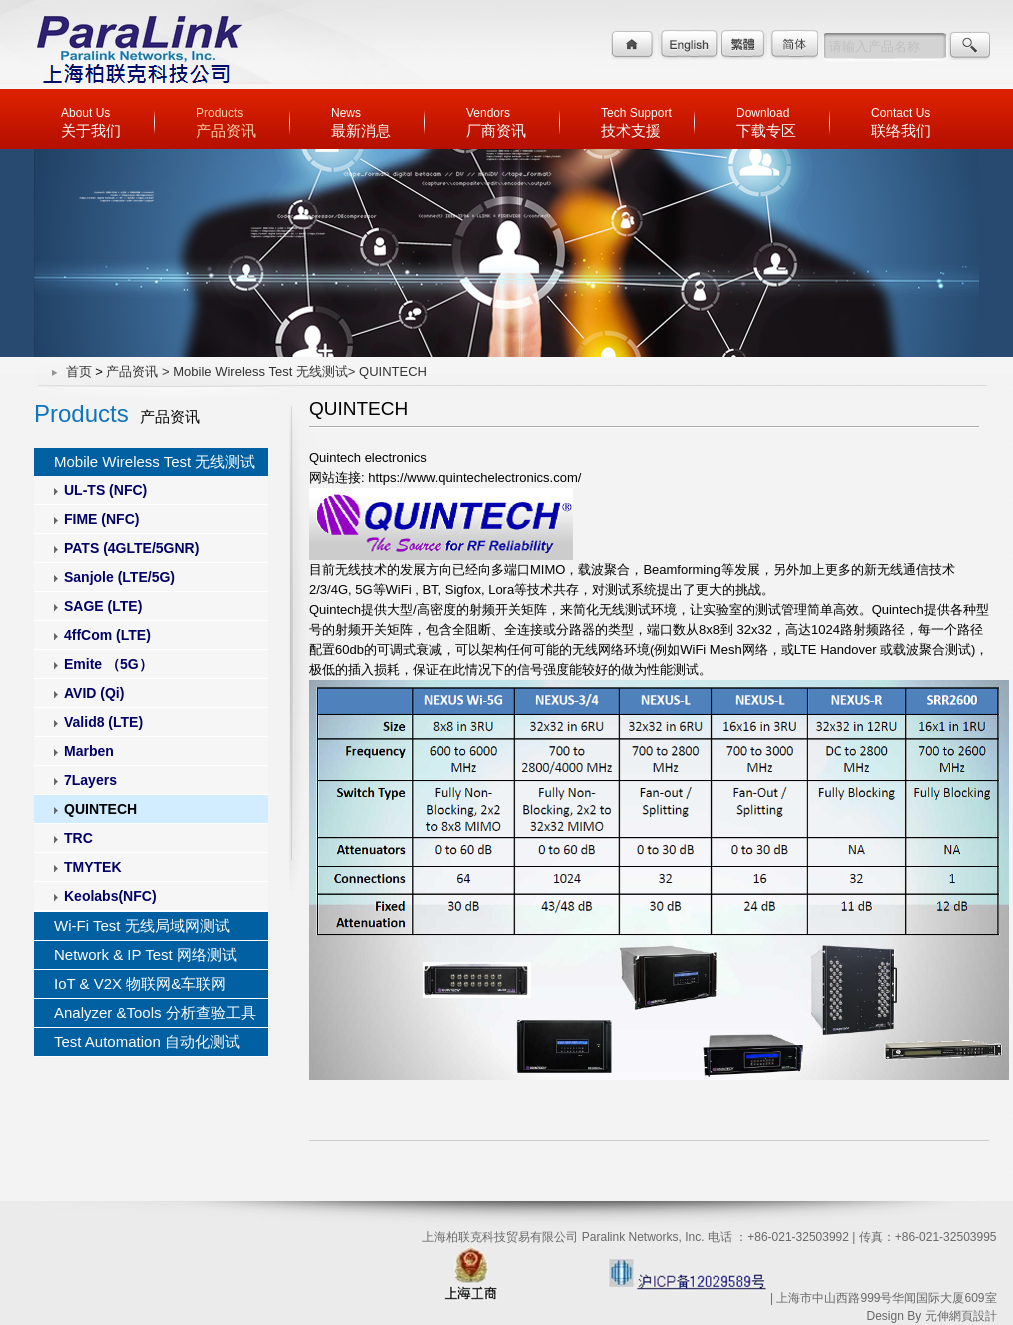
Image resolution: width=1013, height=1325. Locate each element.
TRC (78, 838)
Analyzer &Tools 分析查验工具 (155, 1012)
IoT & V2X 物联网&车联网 (140, 983)
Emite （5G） (108, 664)
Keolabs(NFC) (110, 896)
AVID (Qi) (94, 693)
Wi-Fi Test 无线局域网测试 (142, 925)
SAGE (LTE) (103, 606)
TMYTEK (93, 867)
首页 (79, 371)
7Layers (90, 780)
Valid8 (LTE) (103, 722)
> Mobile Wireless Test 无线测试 (255, 371)
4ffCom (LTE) (107, 635)
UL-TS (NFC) (105, 490)
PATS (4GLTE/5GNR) (131, 548)
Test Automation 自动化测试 (147, 1041)
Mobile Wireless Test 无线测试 (154, 461)
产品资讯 (132, 371)
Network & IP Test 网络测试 (145, 954)
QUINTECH (100, 809)
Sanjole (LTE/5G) (119, 577)
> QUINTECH (387, 371)
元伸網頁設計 (961, 1316)
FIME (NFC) (101, 519)
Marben (89, 751)
